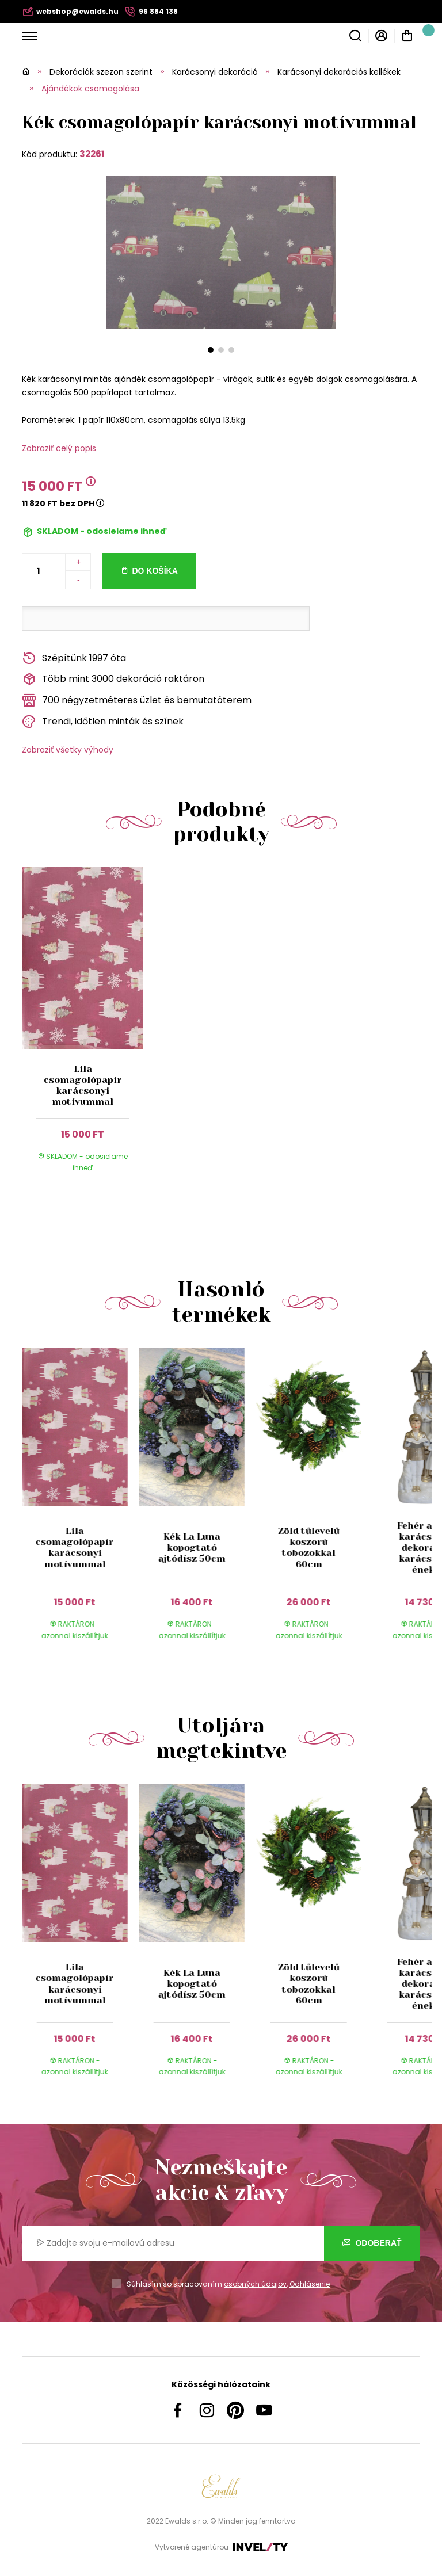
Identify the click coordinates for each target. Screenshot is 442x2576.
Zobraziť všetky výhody (67, 749)
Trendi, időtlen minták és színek (103, 722)
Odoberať (372, 2242)
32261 (92, 154)
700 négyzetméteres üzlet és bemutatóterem (137, 700)
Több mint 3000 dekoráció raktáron (113, 679)
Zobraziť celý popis (59, 448)
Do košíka (154, 570)
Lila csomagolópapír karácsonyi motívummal (83, 1085)
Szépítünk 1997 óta (74, 658)
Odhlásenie (309, 2284)
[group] (80, 1505)
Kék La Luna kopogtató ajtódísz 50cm (192, 1547)
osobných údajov (255, 2284)
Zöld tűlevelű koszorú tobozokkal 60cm (309, 1547)
